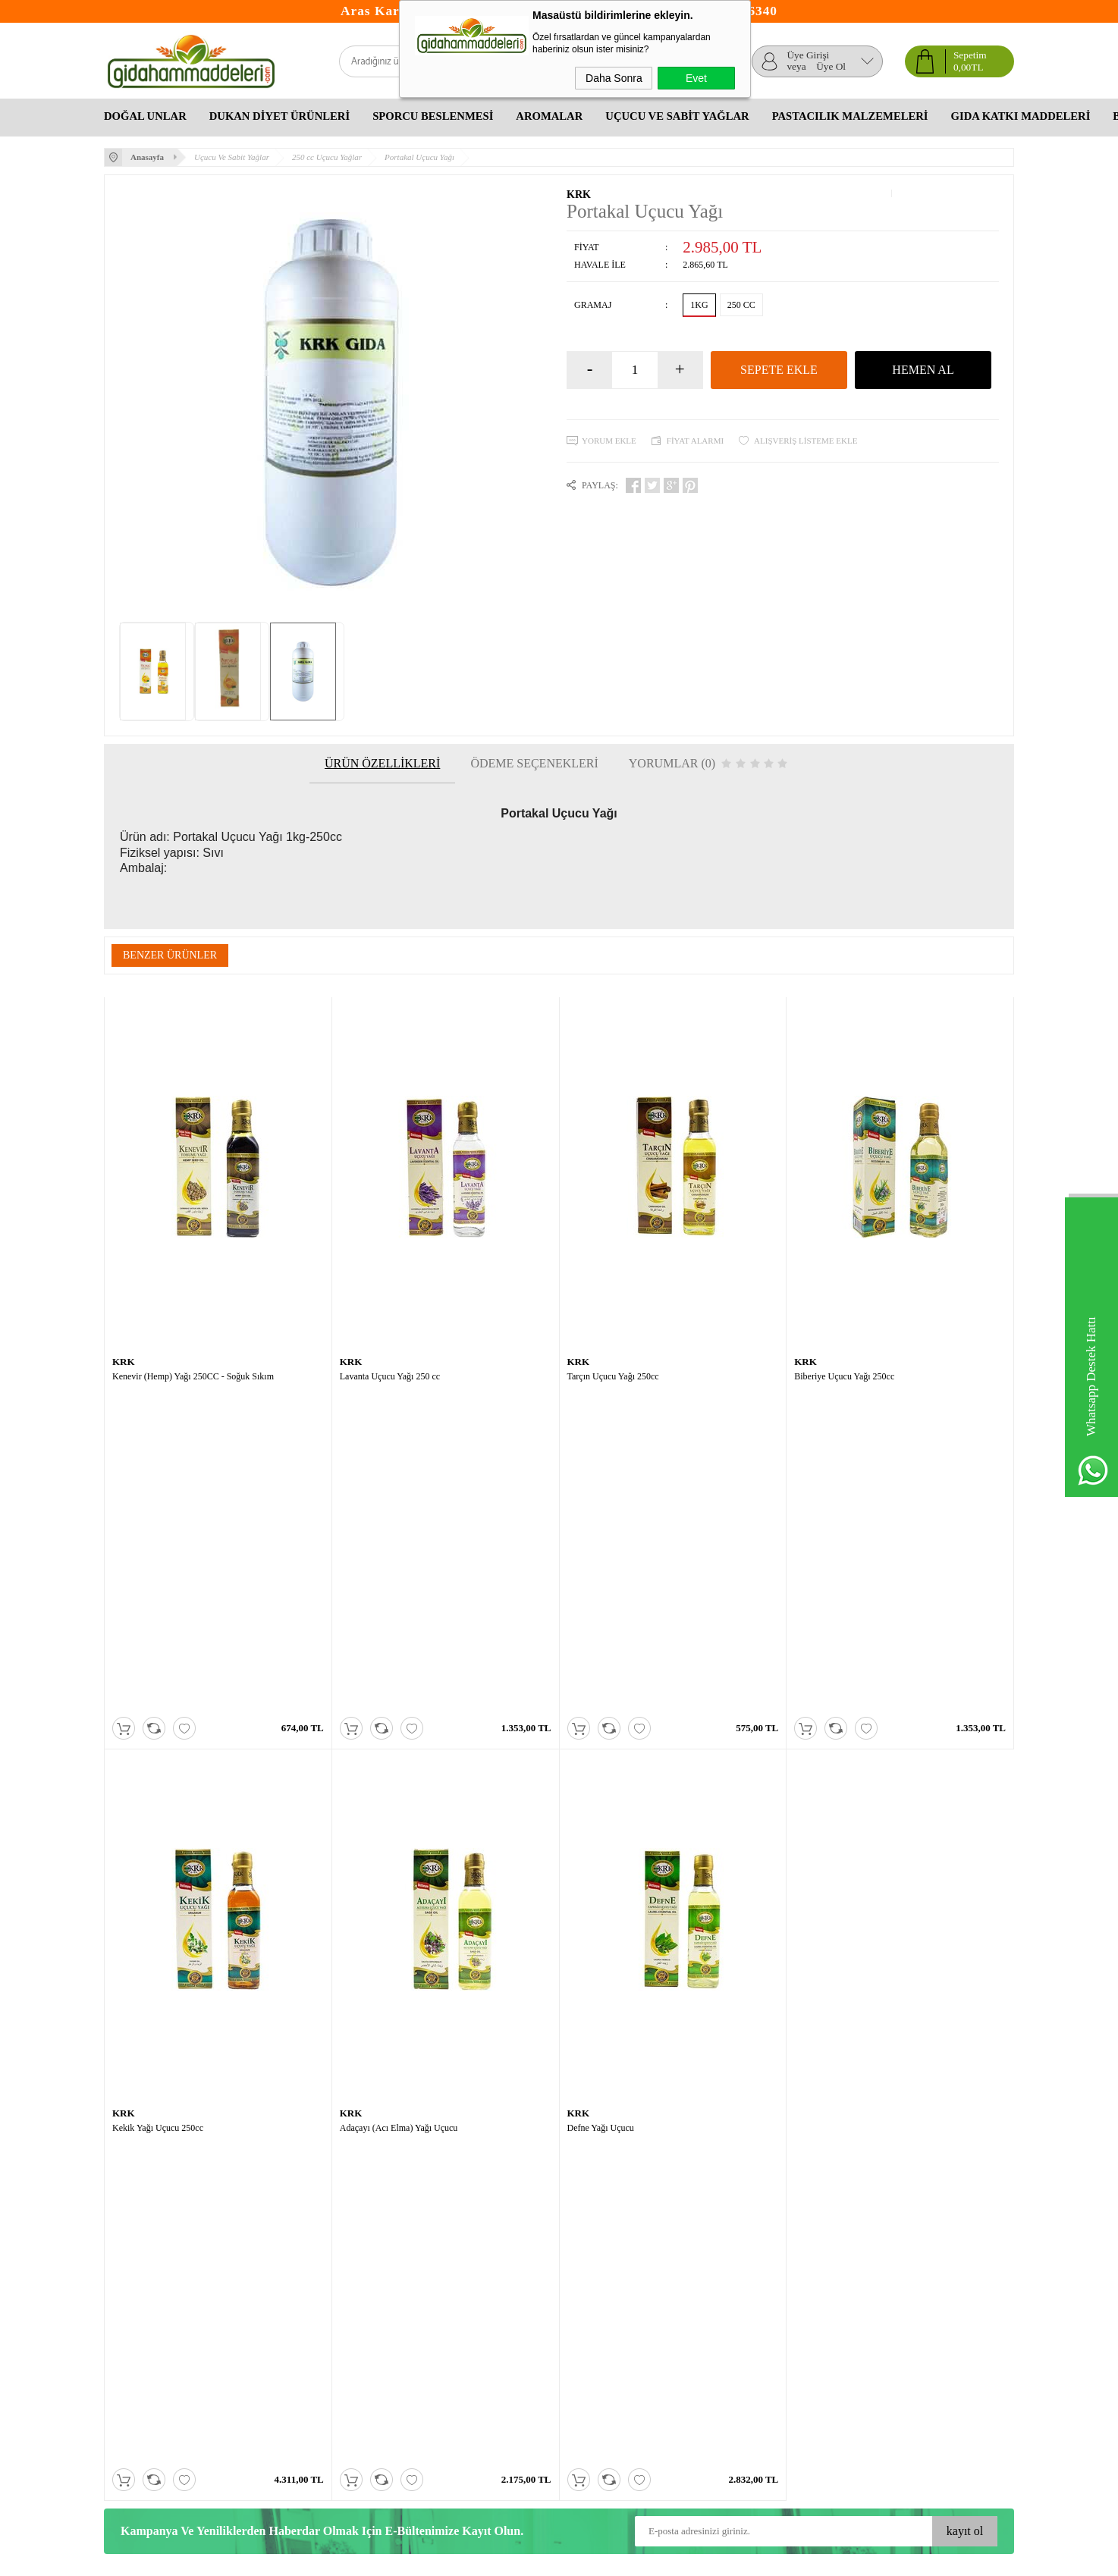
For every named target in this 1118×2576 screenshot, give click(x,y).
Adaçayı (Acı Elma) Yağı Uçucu (399, 1809)
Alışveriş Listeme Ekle (805, 440)
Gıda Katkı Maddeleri (1021, 116)
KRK (579, 195)
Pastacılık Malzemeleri (850, 116)
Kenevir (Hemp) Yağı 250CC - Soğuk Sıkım (193, 1376)
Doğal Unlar (145, 116)
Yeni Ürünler (282, 2311)
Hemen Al (922, 369)
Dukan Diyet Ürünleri (279, 116)
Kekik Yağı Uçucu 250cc (157, 1809)
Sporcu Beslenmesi (432, 116)
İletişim (271, 2357)
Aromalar (549, 116)
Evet (696, 78)
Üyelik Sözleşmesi (142, 2311)
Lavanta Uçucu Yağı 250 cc (390, 1376)
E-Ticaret (518, 2558)
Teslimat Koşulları (141, 2296)
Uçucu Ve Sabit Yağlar (677, 116)
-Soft (489, 2558)
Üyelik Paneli (435, 2311)
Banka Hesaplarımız (297, 2372)
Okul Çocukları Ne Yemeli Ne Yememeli (620, 2304)
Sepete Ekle (779, 369)
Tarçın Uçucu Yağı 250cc (613, 1376)
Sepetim (272, 2342)
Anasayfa (275, 2296)
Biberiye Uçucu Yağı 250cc (844, 1376)
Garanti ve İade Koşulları (155, 2342)
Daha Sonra (614, 78)
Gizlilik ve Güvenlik (145, 2357)
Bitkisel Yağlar (589, 2327)
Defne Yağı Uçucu (600, 1809)
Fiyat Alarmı (695, 440)
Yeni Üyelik (431, 2296)
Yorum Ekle (609, 440)
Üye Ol (831, 66)
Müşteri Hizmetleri (294, 2327)
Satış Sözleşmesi (137, 2327)
